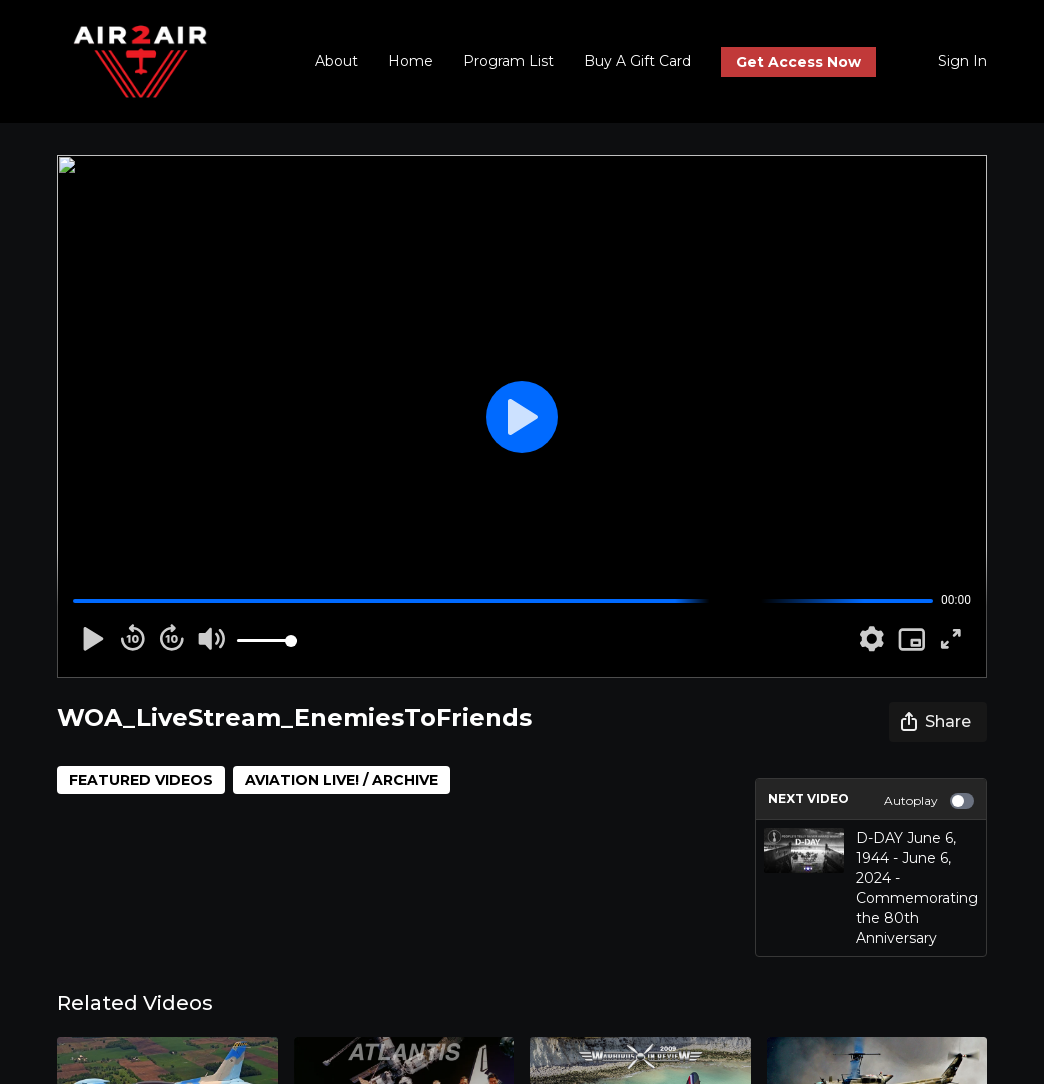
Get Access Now (798, 62)
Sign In (962, 61)
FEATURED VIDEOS (141, 780)
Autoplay (929, 801)
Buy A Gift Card (637, 61)
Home (410, 61)
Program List (508, 61)
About (336, 61)
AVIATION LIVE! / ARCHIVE (341, 780)
